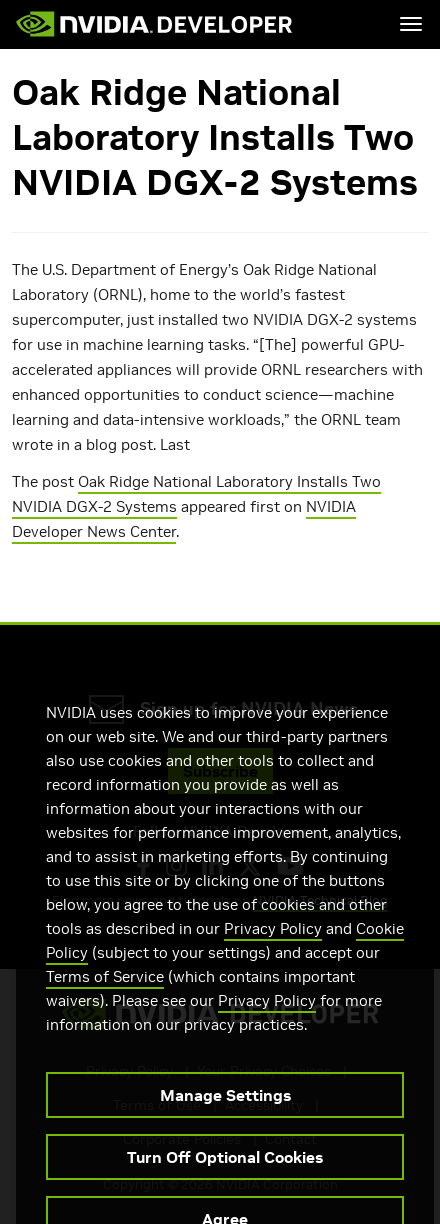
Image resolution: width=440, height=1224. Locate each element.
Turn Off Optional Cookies (225, 1173)
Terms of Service (105, 992)
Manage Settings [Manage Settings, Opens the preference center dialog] (225, 1111)
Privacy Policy (273, 944)
